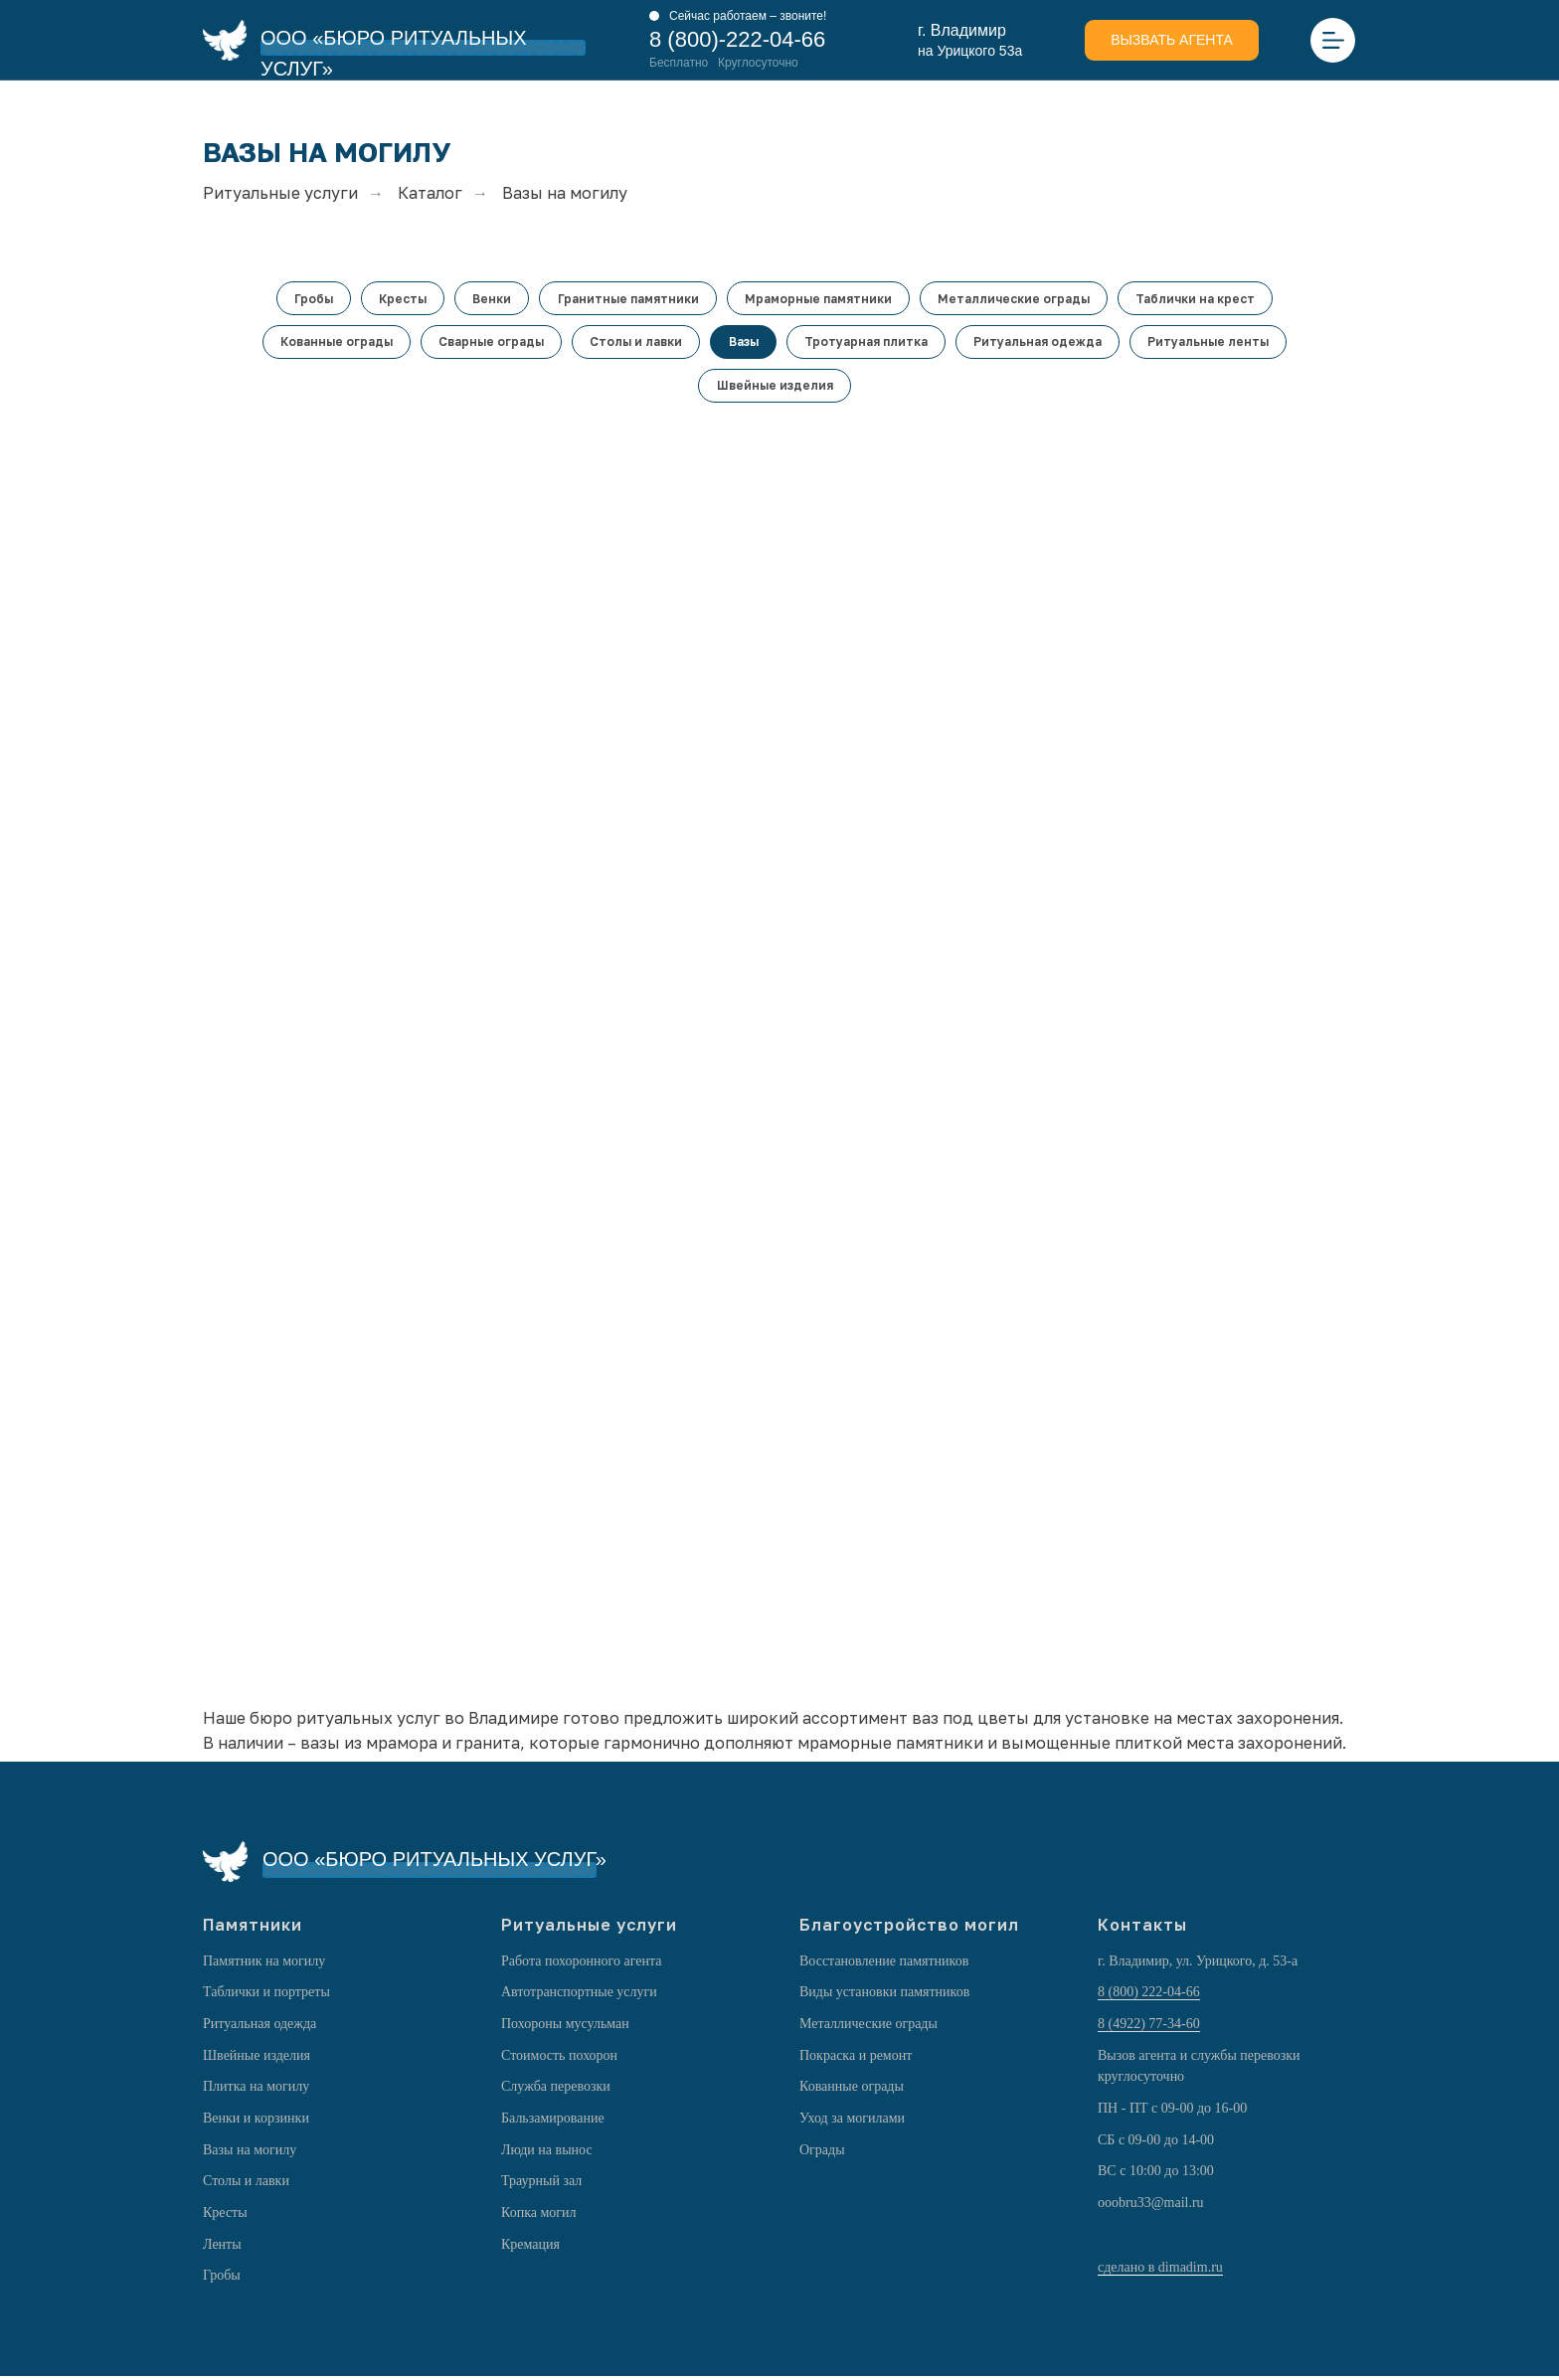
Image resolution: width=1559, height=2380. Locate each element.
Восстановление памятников (883, 1963)
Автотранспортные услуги (579, 1995)
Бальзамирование (553, 2122)
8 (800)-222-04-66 (737, 39)
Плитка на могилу (256, 2090)
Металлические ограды (1018, 298)
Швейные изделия (775, 388)
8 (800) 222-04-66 (1149, 1995)
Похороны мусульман (565, 2026)
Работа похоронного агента (581, 1963)
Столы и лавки (635, 343)
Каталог (430, 193)
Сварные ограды (488, 343)
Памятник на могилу (264, 1963)
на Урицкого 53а (970, 51)
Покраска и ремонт (855, 2058)
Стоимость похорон (559, 2058)
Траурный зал (541, 2184)
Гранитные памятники (628, 298)
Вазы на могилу (249, 2152)
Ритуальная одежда (1041, 343)
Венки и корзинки (256, 2122)
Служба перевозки (555, 2090)
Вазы (744, 343)
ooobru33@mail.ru (1151, 2206)
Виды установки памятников (884, 1995)
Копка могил (539, 2216)
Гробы (308, 298)
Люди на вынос (547, 2152)
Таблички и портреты (266, 1995)
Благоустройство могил (909, 1928)
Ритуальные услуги (280, 193)
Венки (490, 298)
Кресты (400, 298)
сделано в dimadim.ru (1160, 2271)
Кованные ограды (331, 343)
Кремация (530, 2247)
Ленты (222, 2247)
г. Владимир (962, 30)
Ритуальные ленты (1214, 343)
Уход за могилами (852, 2122)
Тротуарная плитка (868, 343)
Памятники (252, 1928)
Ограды (822, 2152)
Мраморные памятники (820, 298)
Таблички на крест (1201, 298)
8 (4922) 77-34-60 (1149, 2026)
